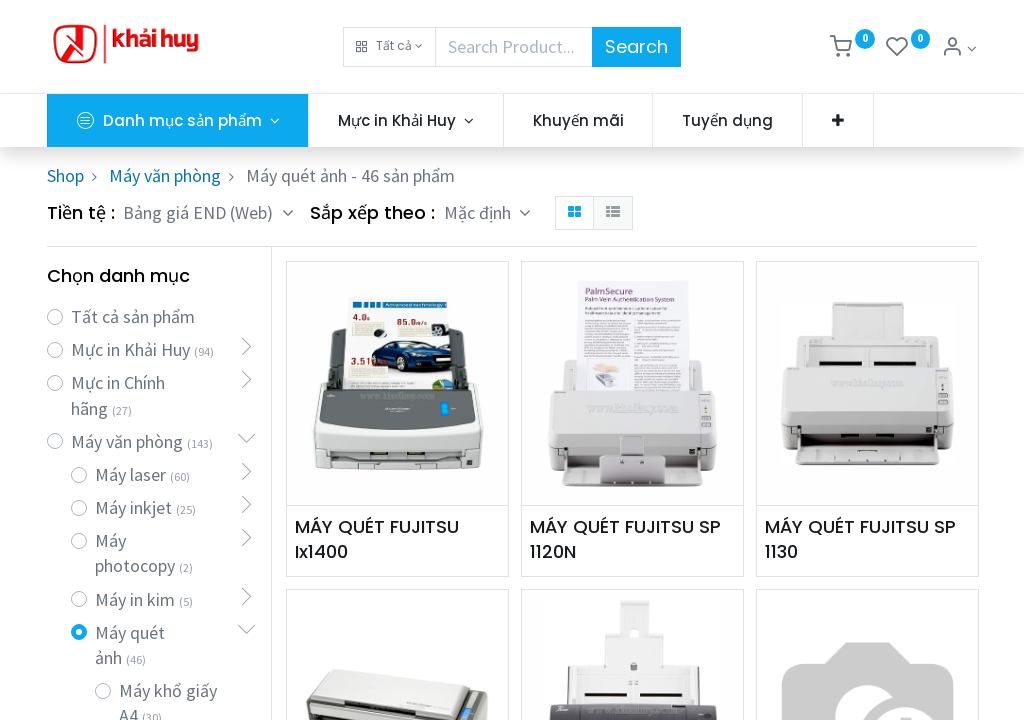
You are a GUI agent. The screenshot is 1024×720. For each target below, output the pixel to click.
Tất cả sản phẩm (133, 316)
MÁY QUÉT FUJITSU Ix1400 (377, 539)
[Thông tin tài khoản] (959, 48)
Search (636, 46)
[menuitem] (578, 120)
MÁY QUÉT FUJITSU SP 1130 (860, 539)
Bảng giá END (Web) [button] (200, 212)
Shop (65, 175)
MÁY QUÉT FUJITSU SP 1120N (625, 539)
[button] (389, 47)
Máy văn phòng (165, 175)
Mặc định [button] (479, 212)
